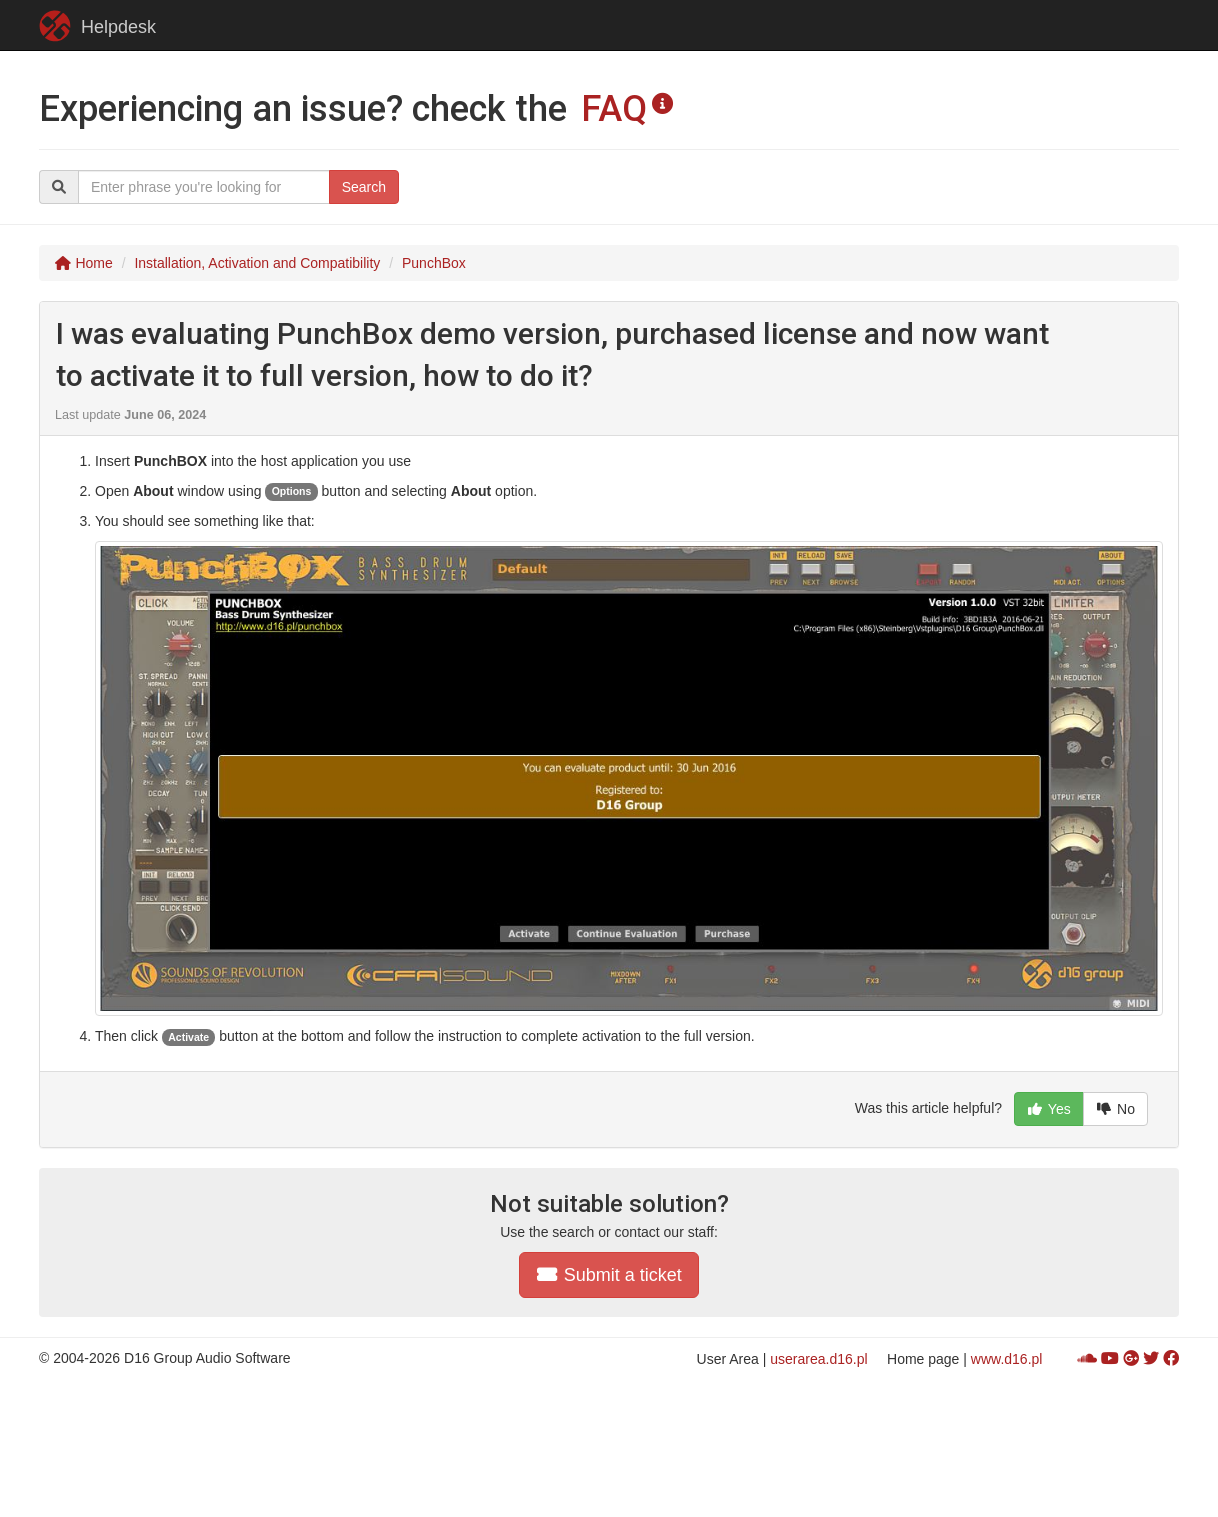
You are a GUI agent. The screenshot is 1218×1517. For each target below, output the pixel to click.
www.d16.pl (1007, 1359)
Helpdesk (97, 26)
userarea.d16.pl (818, 1359)
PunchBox (434, 263)
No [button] (1115, 1109)
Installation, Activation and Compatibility (257, 263)
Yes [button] (1049, 1109)
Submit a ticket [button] (609, 1275)
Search (364, 187)
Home (83, 263)
